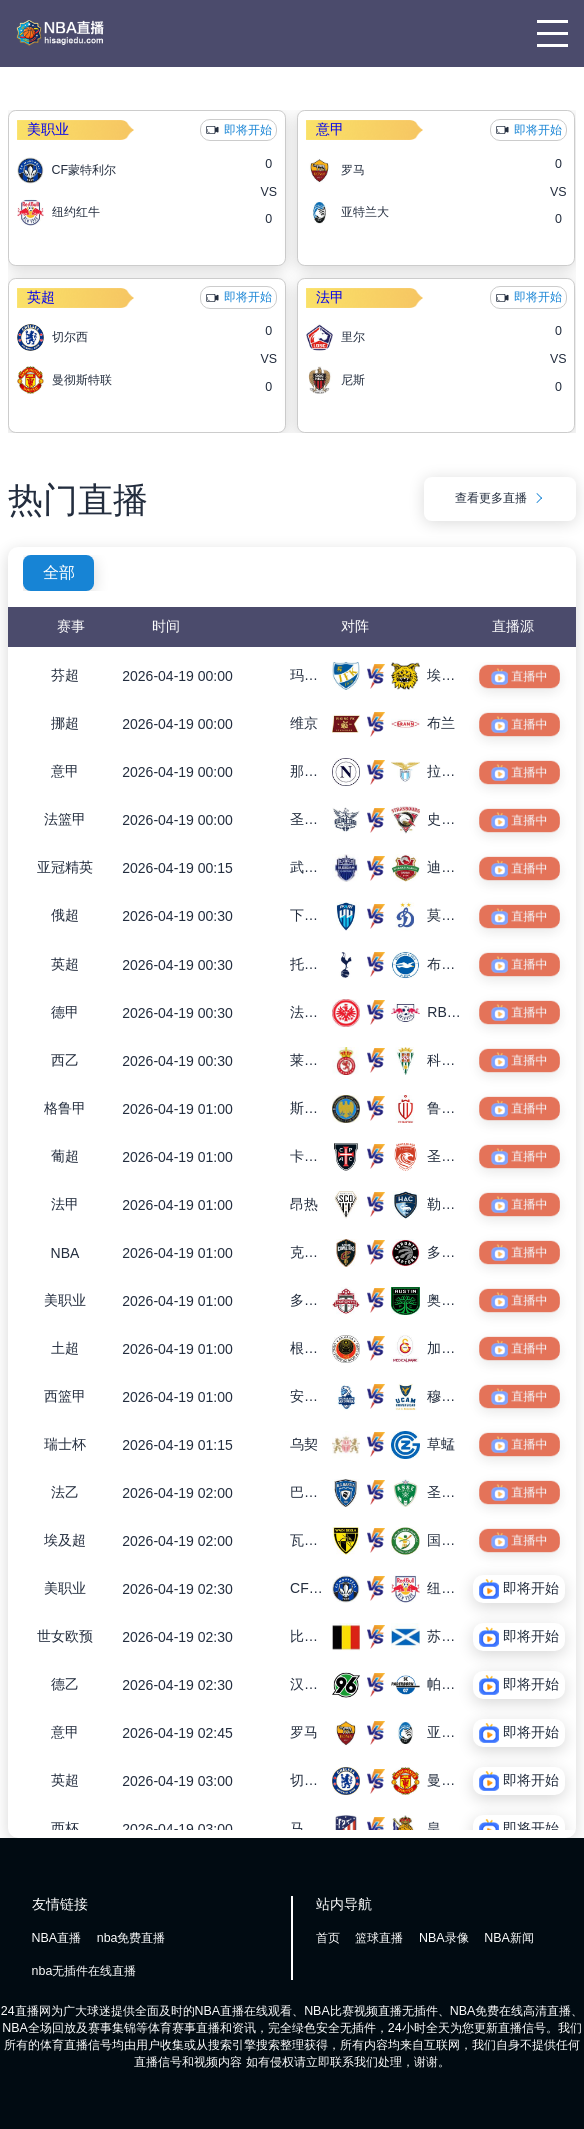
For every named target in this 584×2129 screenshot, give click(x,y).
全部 (59, 572)
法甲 (330, 297)
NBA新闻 (509, 1938)
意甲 (330, 129)
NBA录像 (444, 1938)
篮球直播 (379, 1938)
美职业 (48, 129)
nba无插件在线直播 (84, 1971)
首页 (328, 1938)
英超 (41, 297)
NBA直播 (57, 1938)
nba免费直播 (131, 1938)
